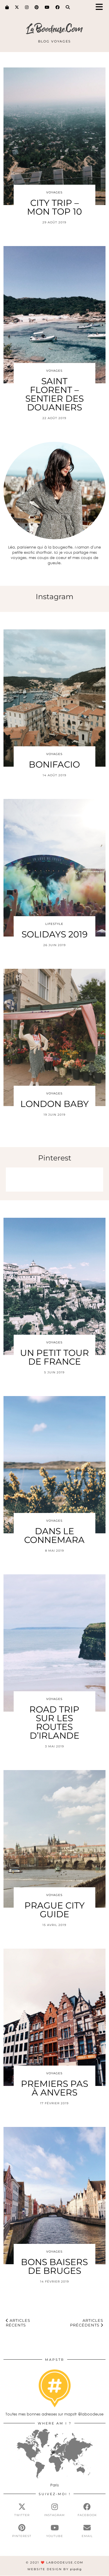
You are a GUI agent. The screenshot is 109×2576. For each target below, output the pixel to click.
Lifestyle (54, 924)
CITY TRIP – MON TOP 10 (54, 207)
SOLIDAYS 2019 (54, 934)
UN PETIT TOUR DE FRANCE (54, 1357)
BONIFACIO (54, 764)
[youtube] (54, 2530)
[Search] (68, 7)
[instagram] (54, 2510)
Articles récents (18, 2322)
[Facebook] (58, 7)
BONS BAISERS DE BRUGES (54, 2266)
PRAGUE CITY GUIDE (54, 1910)
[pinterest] (22, 2530)
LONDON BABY (54, 1104)
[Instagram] (27, 7)
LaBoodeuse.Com (54, 29)
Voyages (54, 192)
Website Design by (54, 2569)
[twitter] (22, 2510)
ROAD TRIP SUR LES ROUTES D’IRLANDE (54, 1722)
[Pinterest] (37, 7)
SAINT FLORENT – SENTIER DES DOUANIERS (54, 394)
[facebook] (87, 2510)
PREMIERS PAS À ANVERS (54, 2088)
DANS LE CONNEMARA (54, 1535)
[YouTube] (47, 7)
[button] (101, 7)
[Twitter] (17, 7)
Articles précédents (86, 2322)
